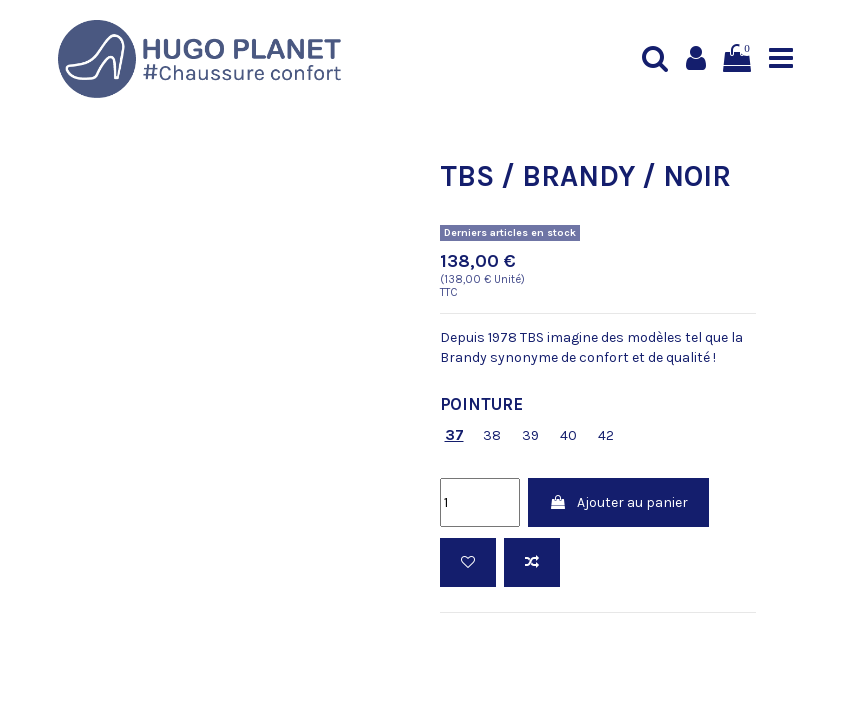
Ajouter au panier (618, 502)
